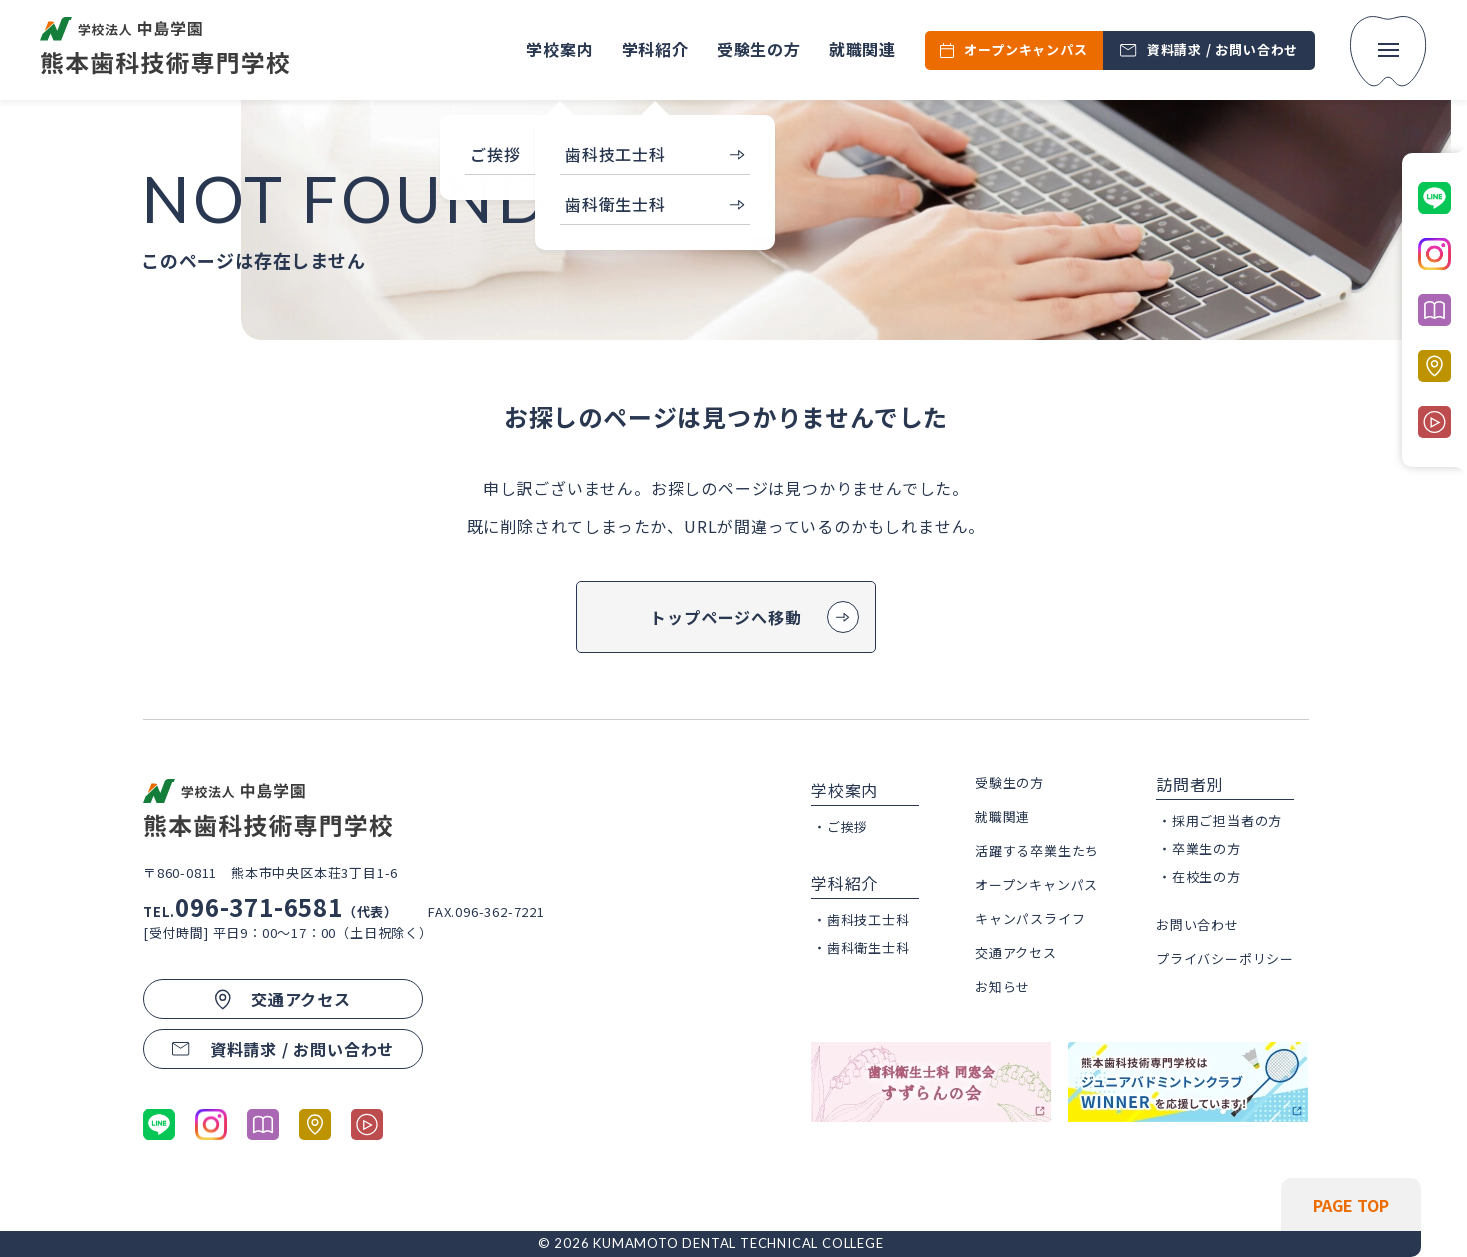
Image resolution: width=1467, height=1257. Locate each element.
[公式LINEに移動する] (159, 1123)
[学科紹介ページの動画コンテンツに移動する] (367, 1123)
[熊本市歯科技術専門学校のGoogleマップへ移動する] (315, 1123)
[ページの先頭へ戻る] (1292, 1205)
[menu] (1388, 51)
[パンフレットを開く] (263, 1123)
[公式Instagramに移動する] (211, 1123)
